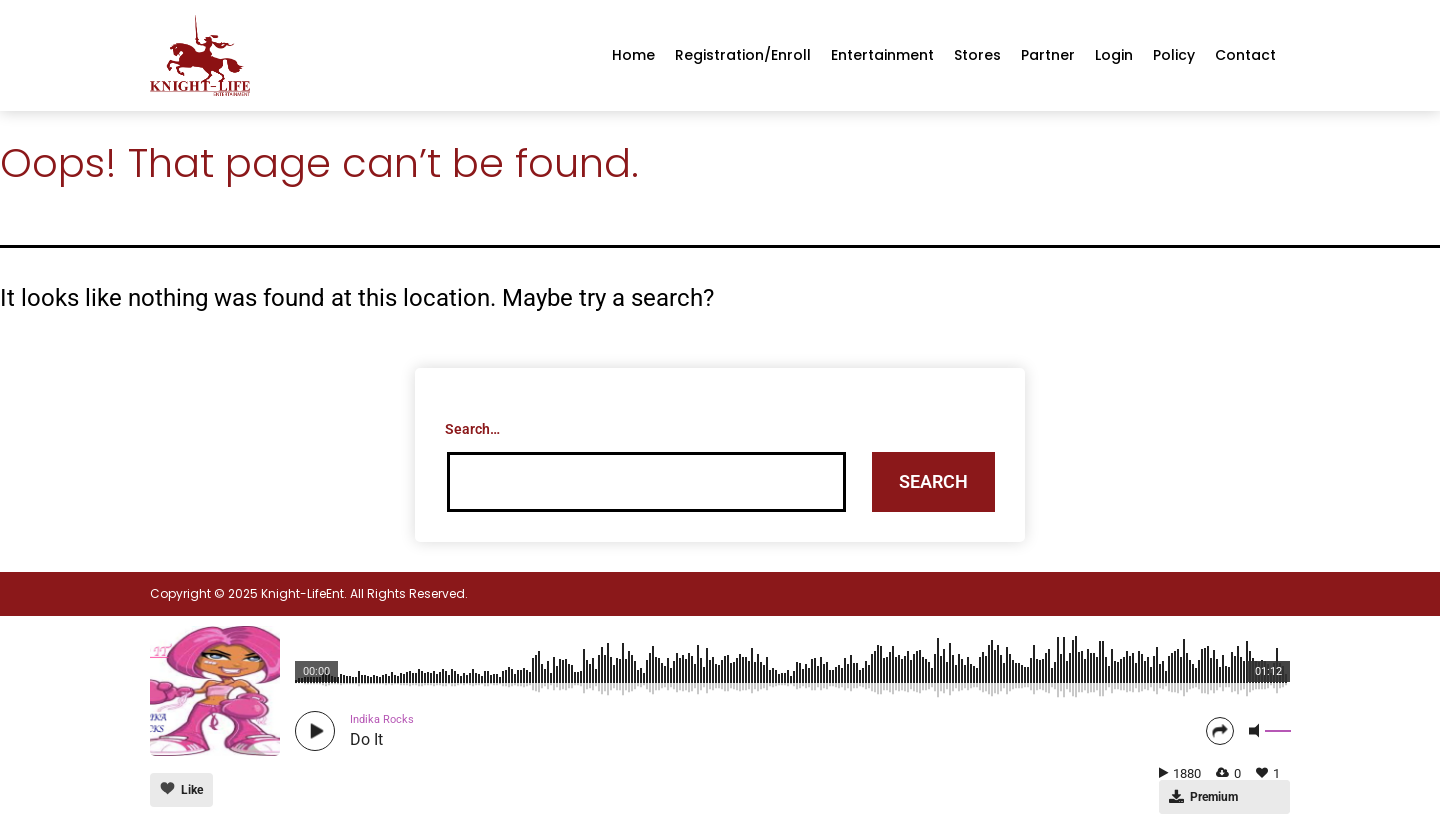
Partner (1048, 55)
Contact (1245, 55)
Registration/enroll (743, 55)
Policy (1174, 55)
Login (1114, 55)
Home (633, 55)
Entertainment (882, 55)
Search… (472, 429)
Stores (977, 55)
